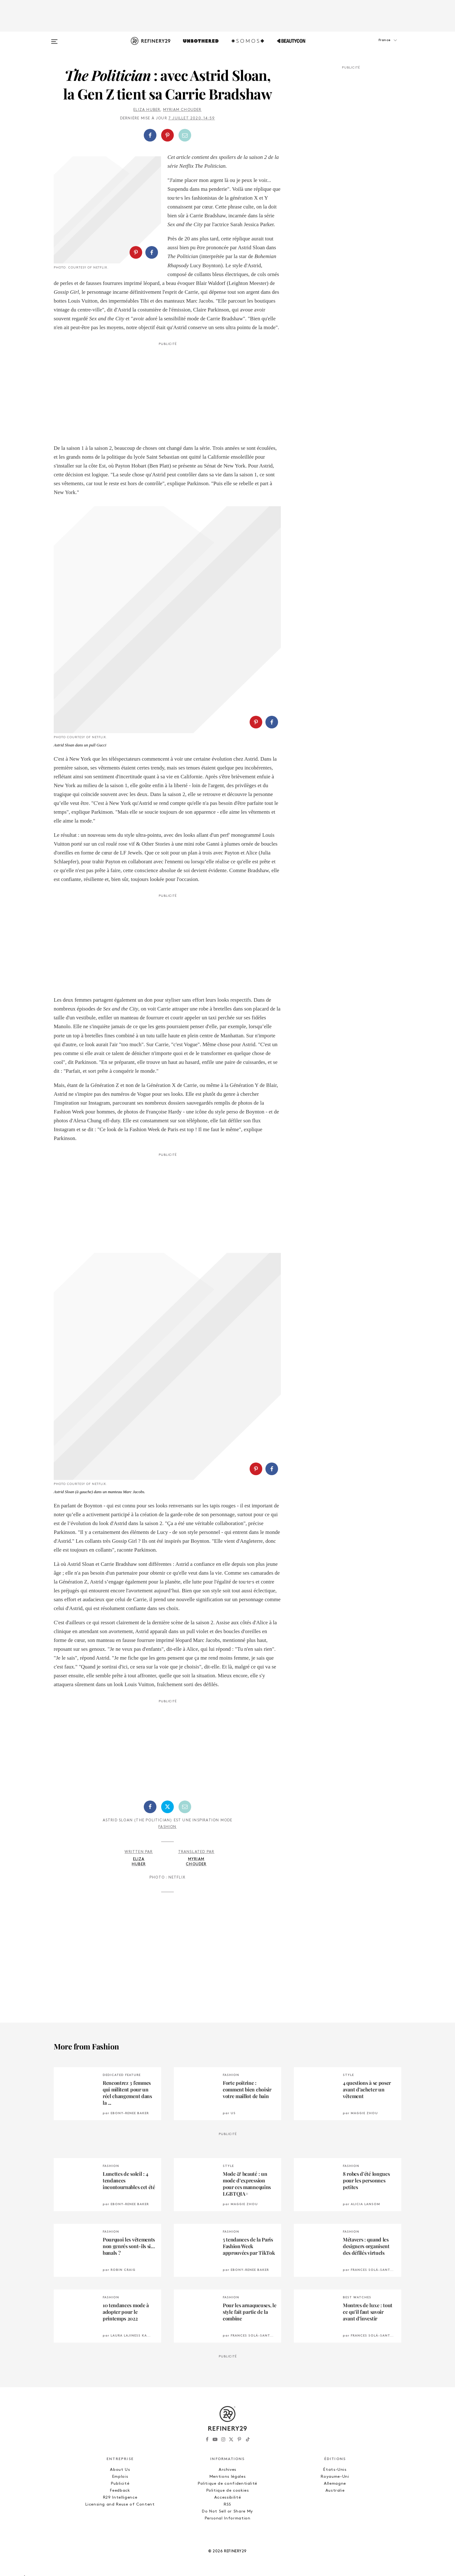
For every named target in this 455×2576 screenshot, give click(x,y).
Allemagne (335, 2484)
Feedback (120, 2491)
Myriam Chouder (182, 110)
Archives (227, 2470)
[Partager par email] (185, 135)
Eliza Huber (146, 110)
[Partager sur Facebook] (150, 135)
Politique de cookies (227, 2491)
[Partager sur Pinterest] (167, 135)
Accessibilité (227, 2497)
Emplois (120, 2477)
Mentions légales (227, 2477)
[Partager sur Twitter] (167, 1807)
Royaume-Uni (335, 2477)
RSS (227, 2504)
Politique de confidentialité (227, 2484)
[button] (369, 46)
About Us (120, 2470)
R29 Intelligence (120, 2497)
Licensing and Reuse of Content (120, 2504)
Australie (335, 2491)
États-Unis (335, 2470)
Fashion (167, 1827)
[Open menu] (54, 38)
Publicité (120, 2484)
